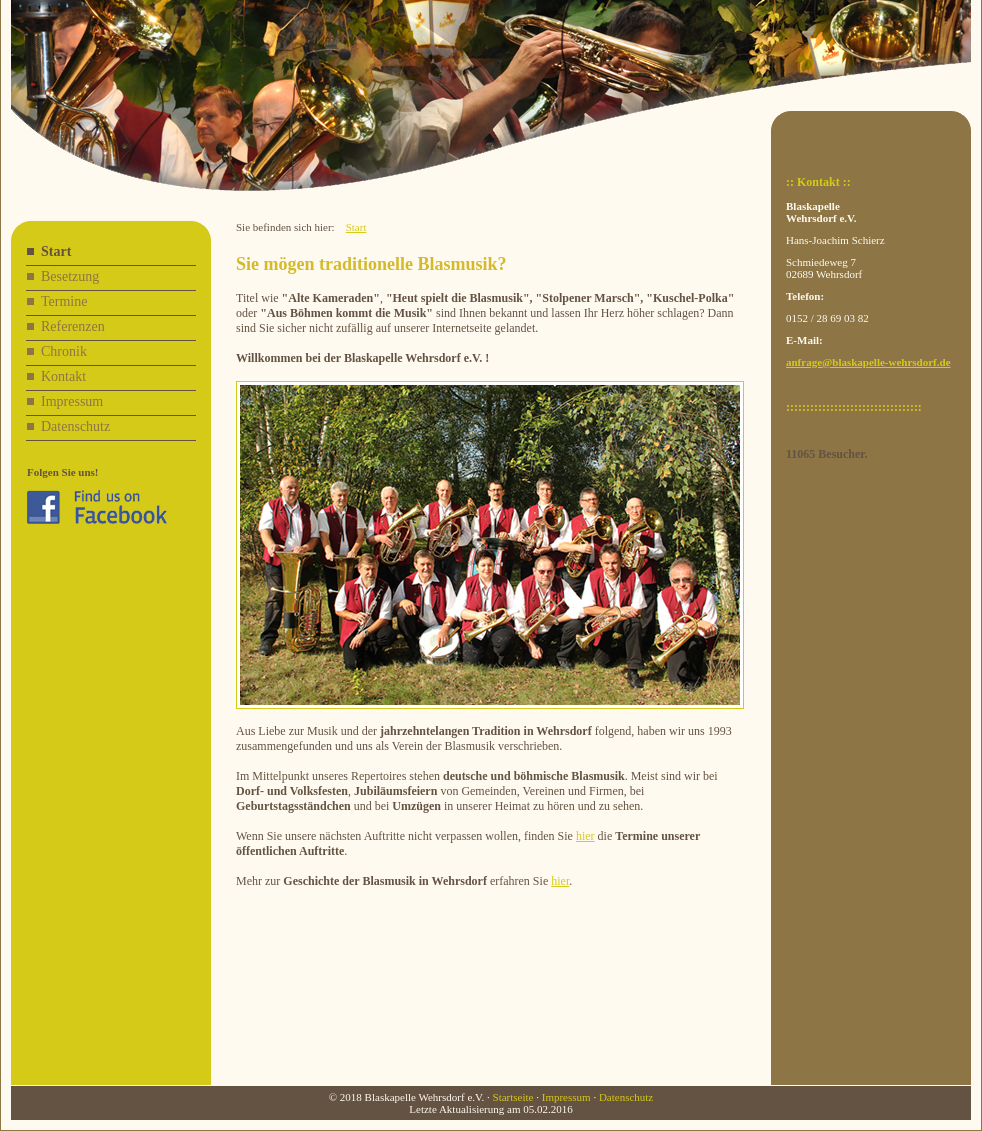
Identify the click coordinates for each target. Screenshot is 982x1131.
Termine (64, 301)
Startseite (513, 1097)
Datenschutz (75, 426)
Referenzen (73, 326)
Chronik (64, 351)
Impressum (72, 401)
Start (56, 251)
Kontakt (63, 376)
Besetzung (70, 276)
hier (585, 836)
